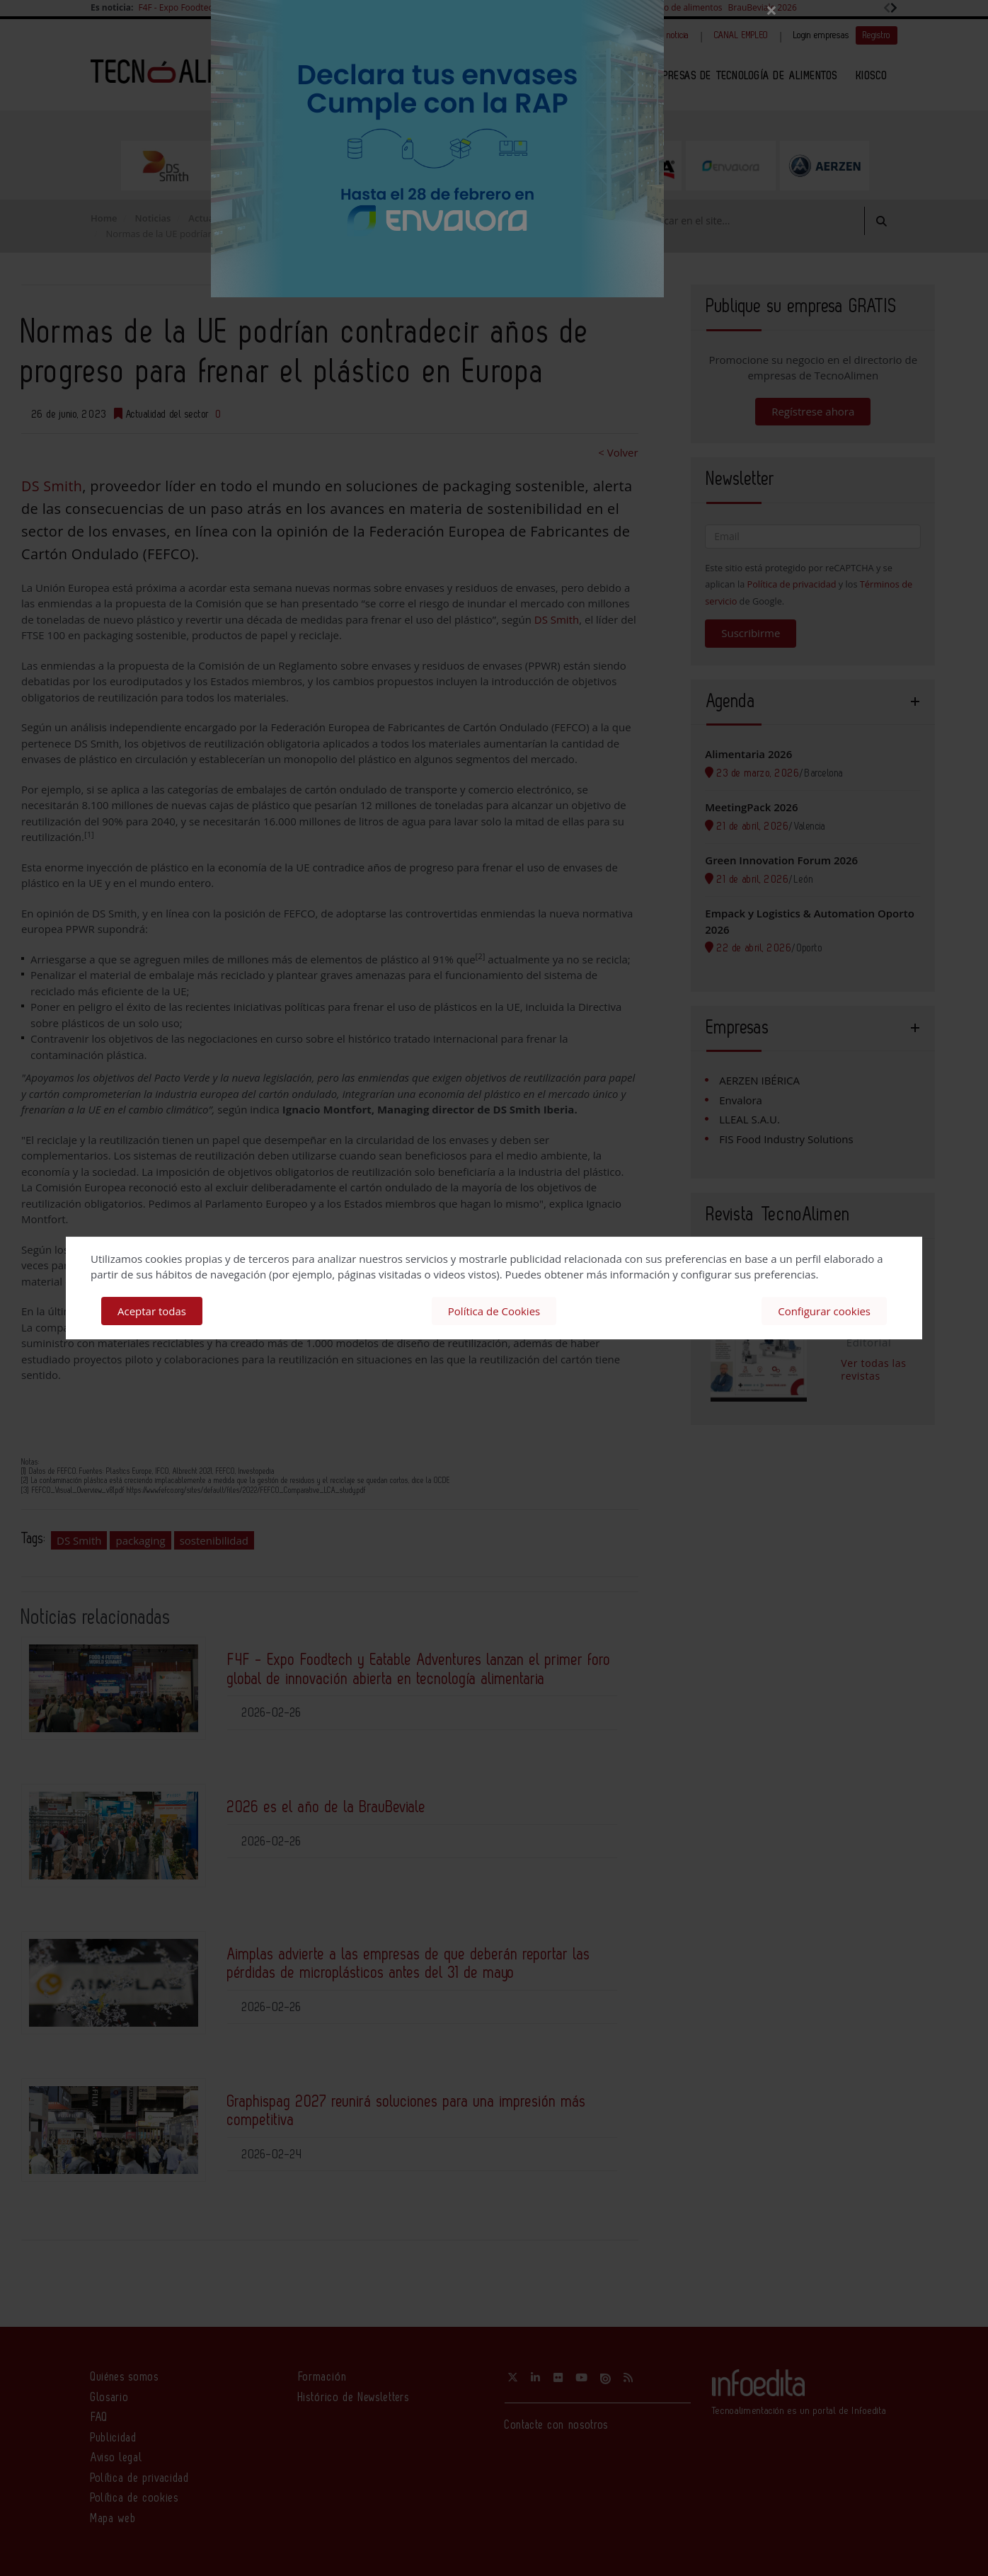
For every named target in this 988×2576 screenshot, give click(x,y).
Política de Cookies (494, 1311)
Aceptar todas (151, 1311)
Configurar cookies (824, 1311)
